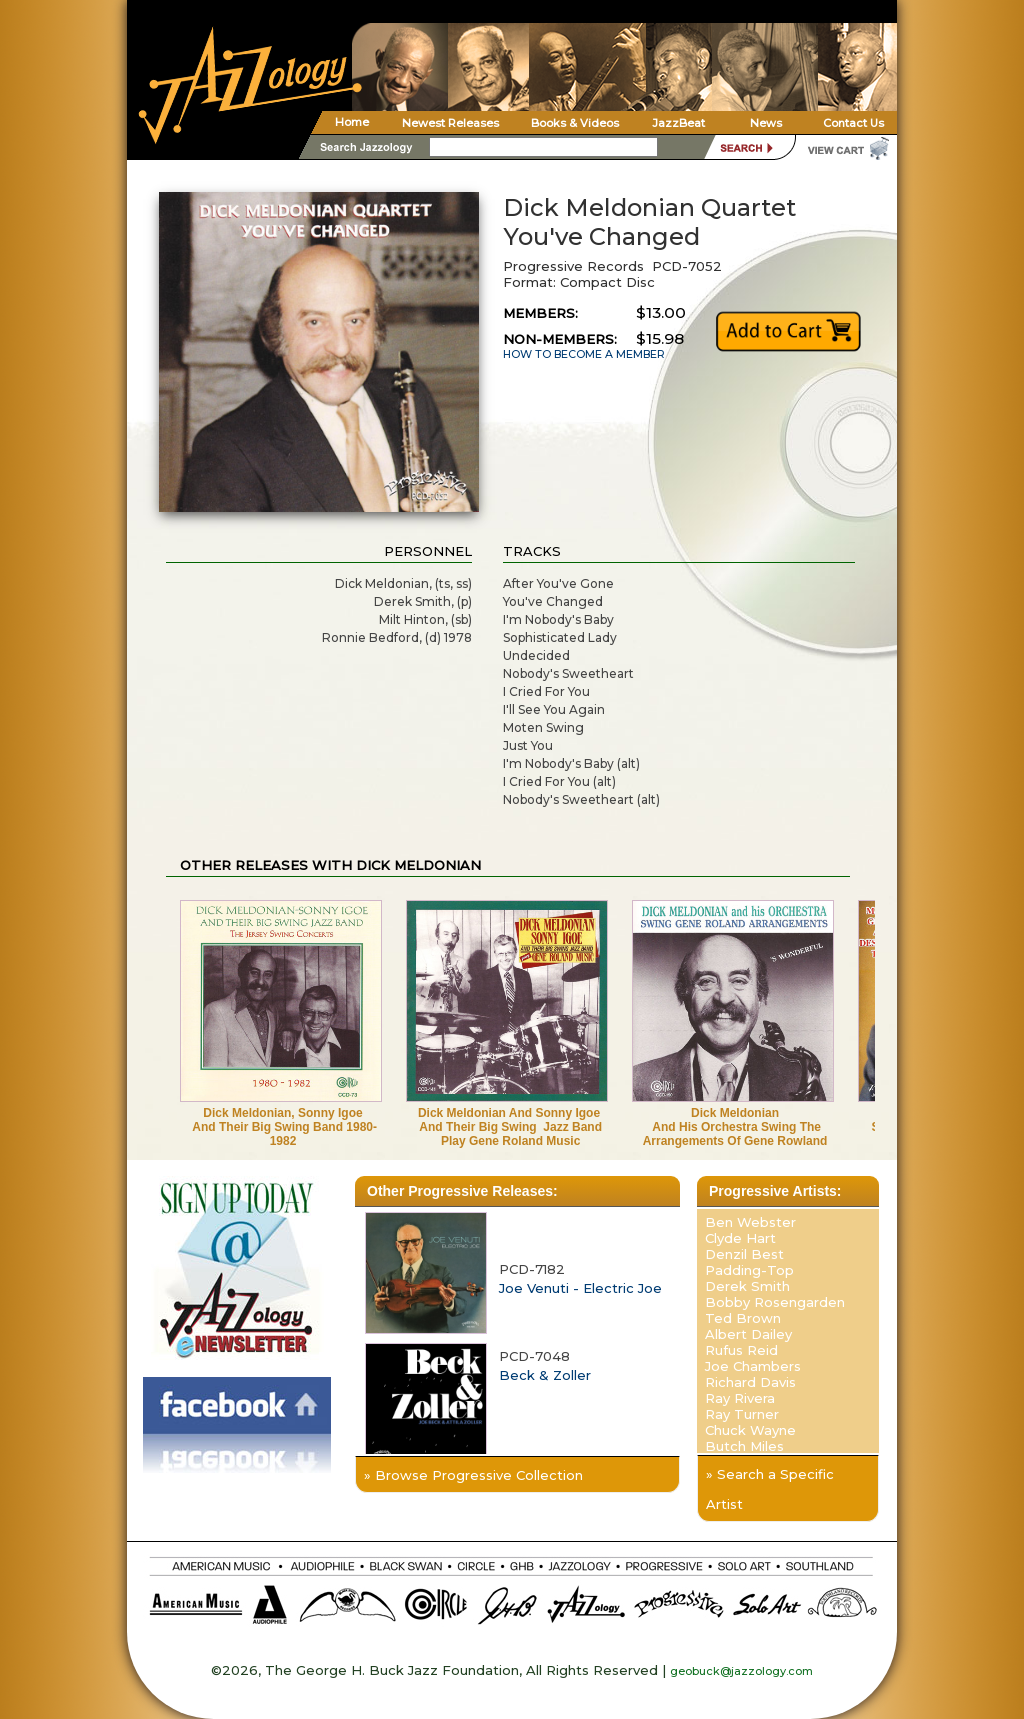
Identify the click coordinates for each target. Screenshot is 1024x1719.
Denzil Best (744, 1254)
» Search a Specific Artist (770, 1489)
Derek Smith (747, 1286)
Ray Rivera (740, 1398)
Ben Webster (750, 1222)
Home (352, 122)
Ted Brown (743, 1318)
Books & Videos (575, 123)
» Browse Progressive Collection (473, 1475)
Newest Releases (450, 123)
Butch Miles (744, 1446)
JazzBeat (678, 123)
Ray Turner (742, 1414)
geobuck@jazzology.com (741, 1671)
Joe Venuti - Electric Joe (580, 1288)
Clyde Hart (740, 1238)
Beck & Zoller (545, 1375)
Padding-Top (749, 1270)
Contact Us (853, 123)
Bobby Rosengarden (775, 1302)
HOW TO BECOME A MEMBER (584, 354)
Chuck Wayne (750, 1430)
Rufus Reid (741, 1350)
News (766, 123)
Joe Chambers (753, 1366)
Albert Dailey (748, 1334)
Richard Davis (750, 1382)
